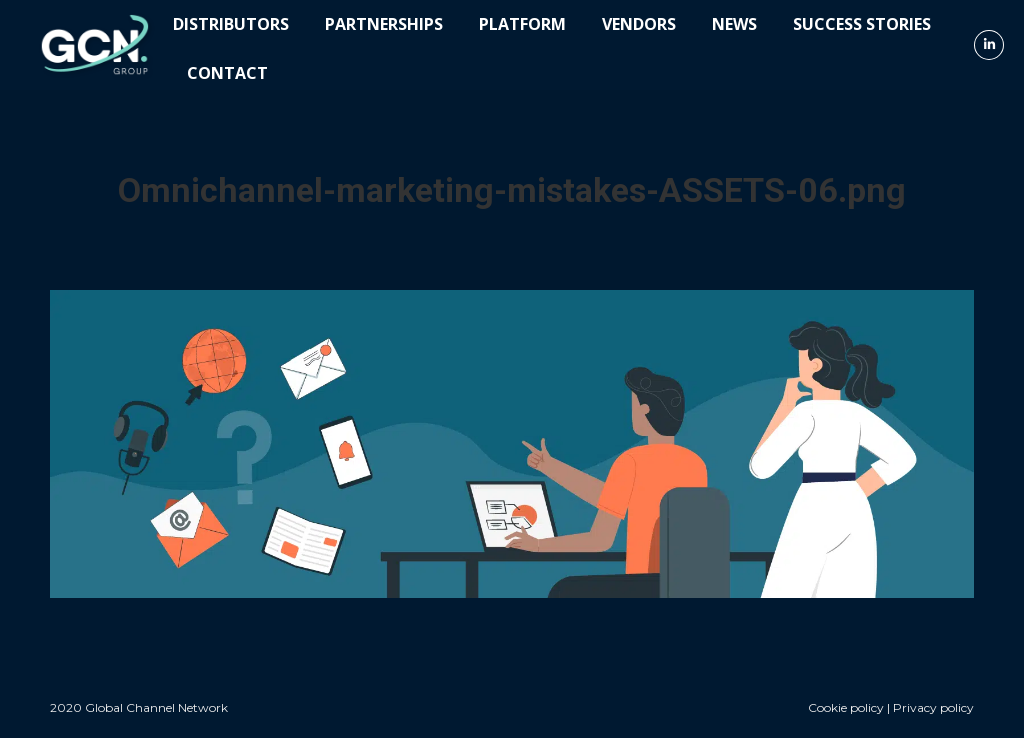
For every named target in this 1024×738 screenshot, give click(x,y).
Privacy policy (933, 707)
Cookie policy (846, 707)
